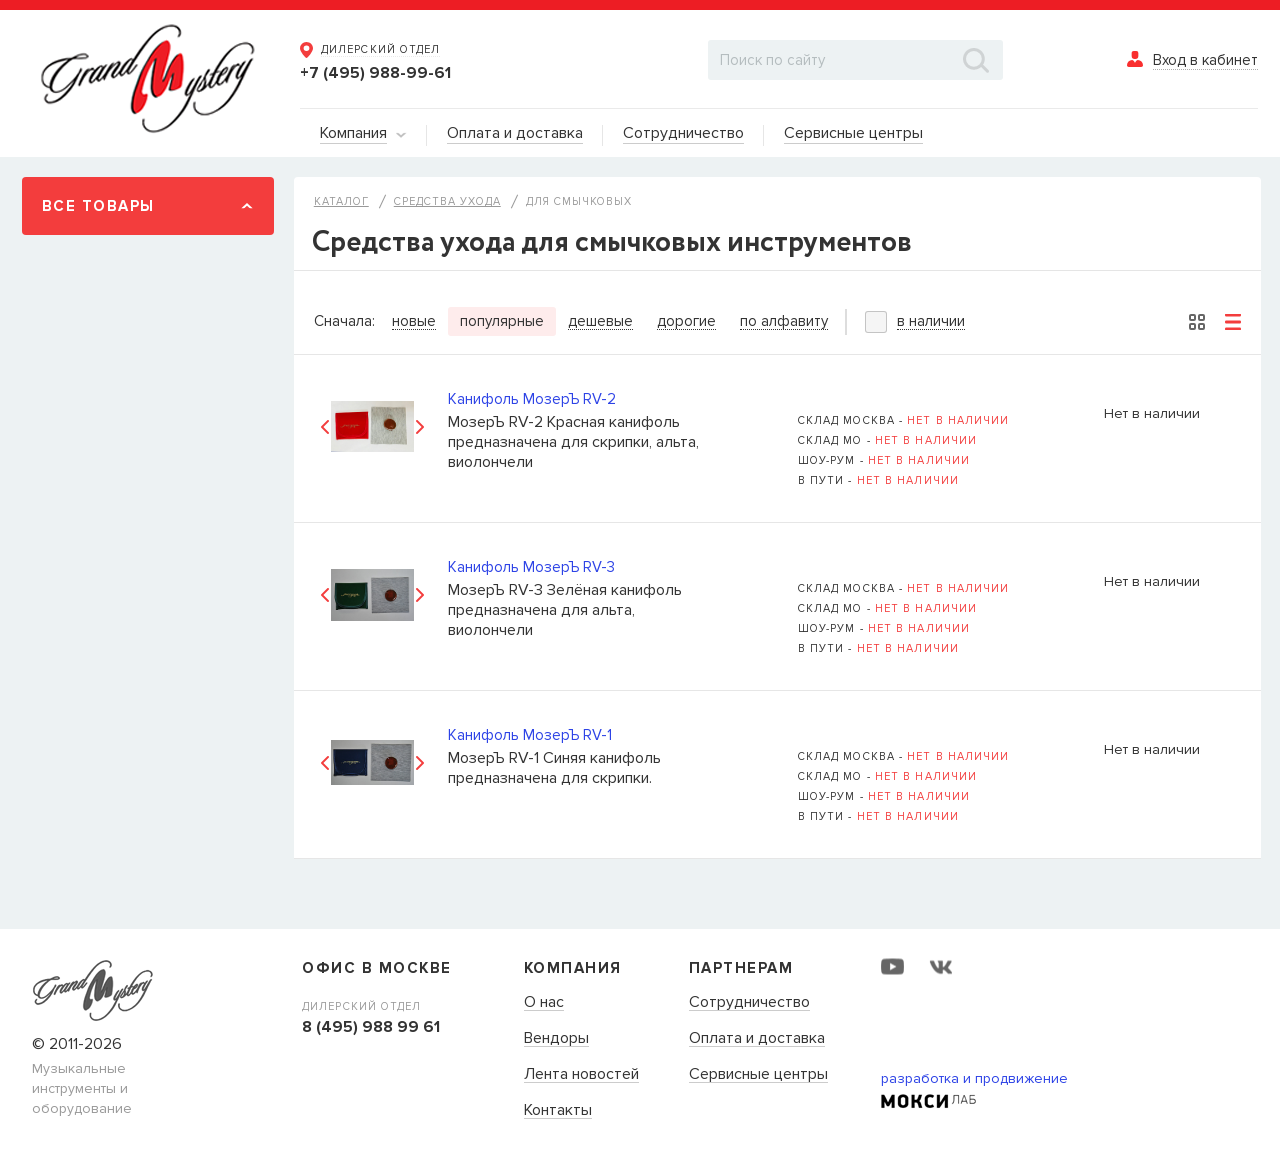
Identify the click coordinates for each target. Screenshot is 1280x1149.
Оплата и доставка (757, 1039)
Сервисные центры (758, 1075)
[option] (372, 426)
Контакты (558, 1111)
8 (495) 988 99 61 (371, 1027)
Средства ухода (447, 201)
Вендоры (556, 1039)
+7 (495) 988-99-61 (375, 73)
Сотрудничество (749, 1003)
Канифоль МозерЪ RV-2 (532, 399)
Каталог (341, 201)
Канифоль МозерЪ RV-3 (531, 567)
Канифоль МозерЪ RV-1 (530, 735)
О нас (544, 1003)
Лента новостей (581, 1075)
